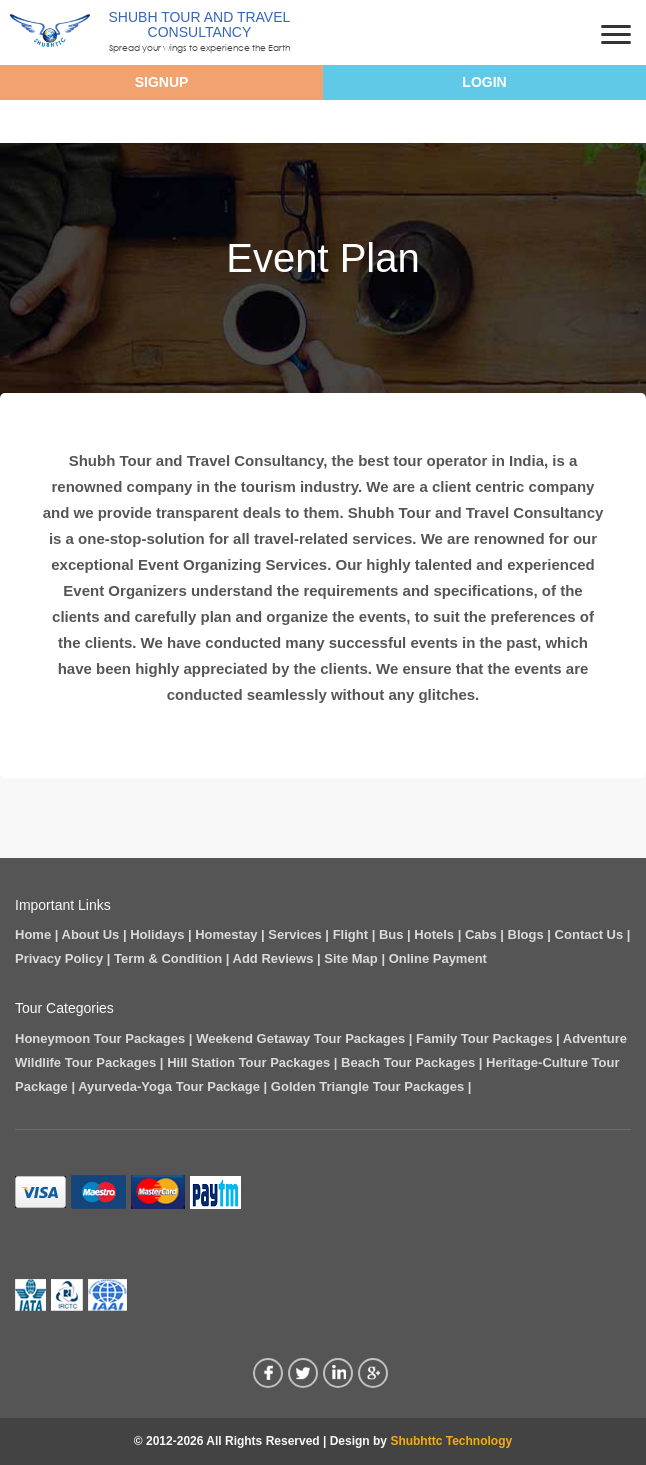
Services (295, 934)
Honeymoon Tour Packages (100, 1038)
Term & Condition (168, 958)
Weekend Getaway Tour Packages (300, 1038)
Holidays (157, 934)
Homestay (226, 934)
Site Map (350, 958)
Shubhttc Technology (451, 1441)
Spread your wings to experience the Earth (199, 47)
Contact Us (589, 934)
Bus (391, 934)
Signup (162, 82)
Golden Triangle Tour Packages (367, 1086)
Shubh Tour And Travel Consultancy (200, 24)
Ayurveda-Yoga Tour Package (169, 1086)
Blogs (526, 934)
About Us (91, 934)
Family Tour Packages (484, 1038)
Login (484, 82)
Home (33, 934)
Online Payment (438, 958)
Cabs (481, 934)
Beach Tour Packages (408, 1062)
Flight (350, 934)
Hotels (434, 934)
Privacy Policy (59, 958)
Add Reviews (273, 958)
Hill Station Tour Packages (248, 1062)
